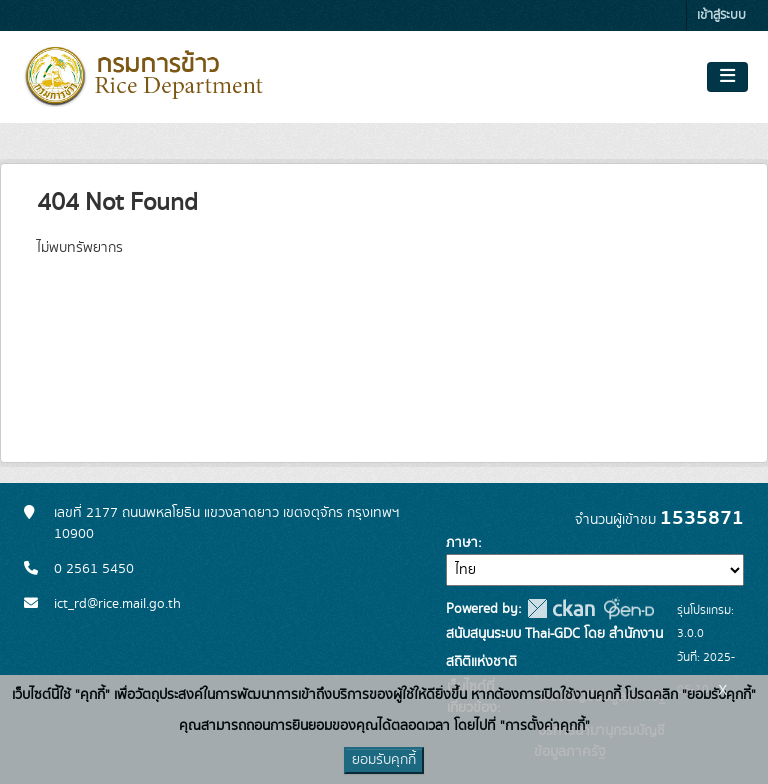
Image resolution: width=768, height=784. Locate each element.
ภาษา (462, 543)
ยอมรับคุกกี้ (384, 760)
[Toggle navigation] (727, 77)
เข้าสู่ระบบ (721, 15)
